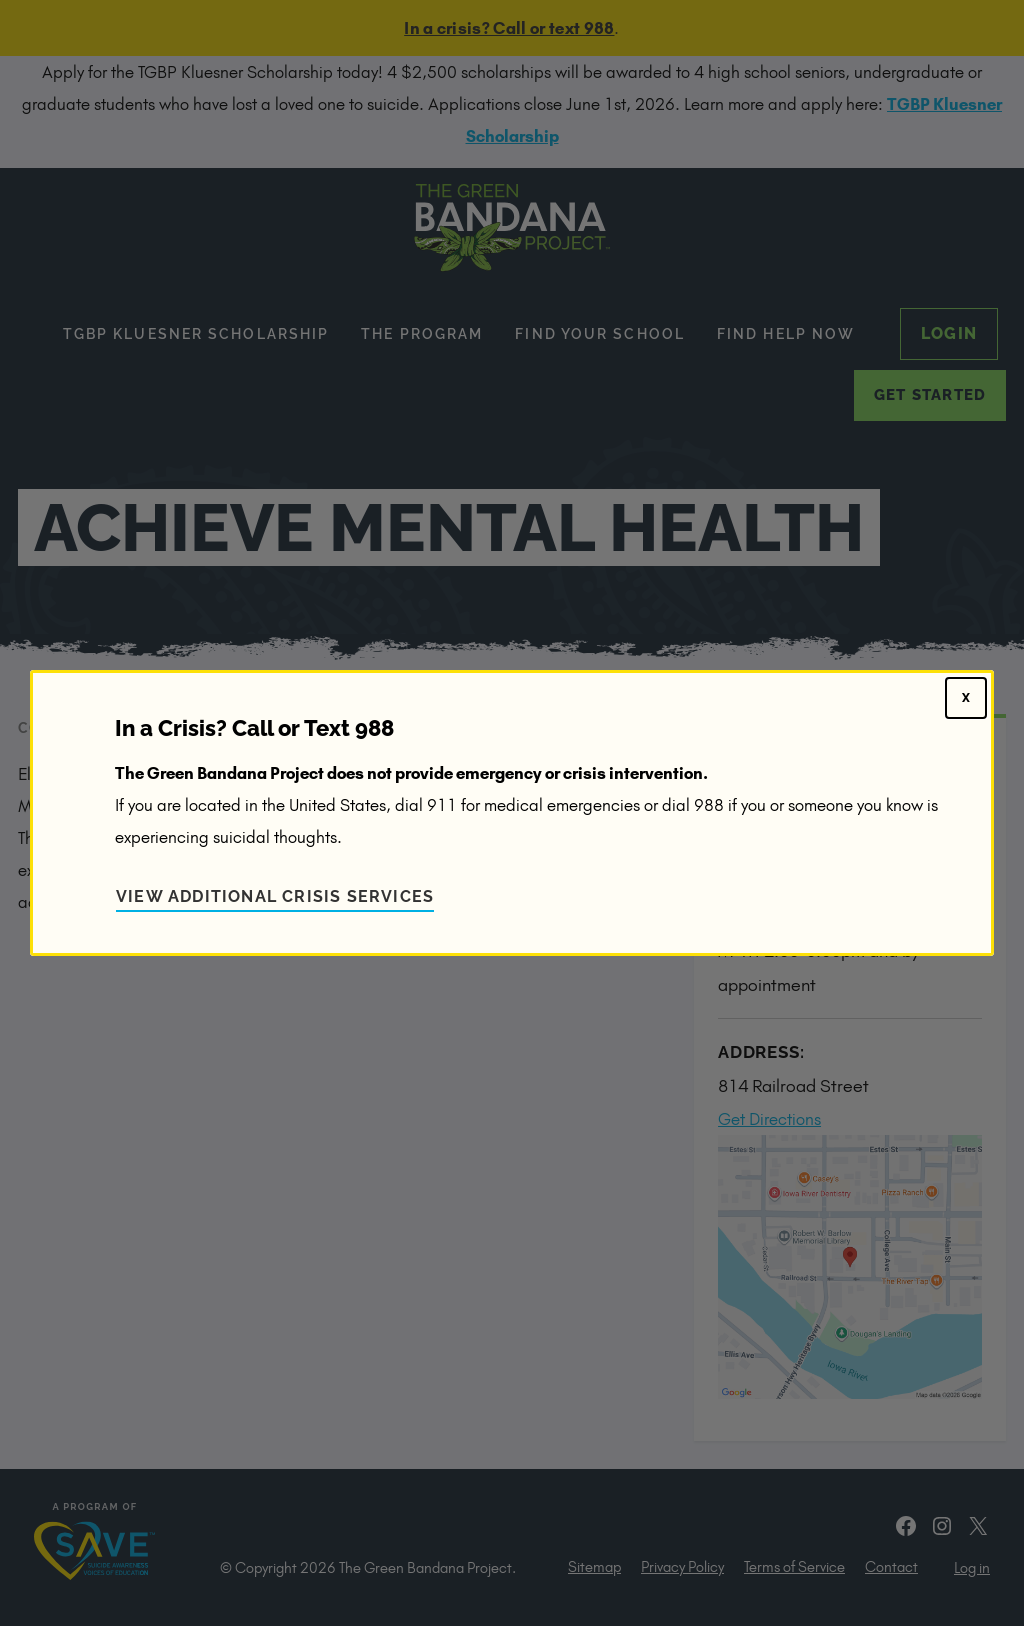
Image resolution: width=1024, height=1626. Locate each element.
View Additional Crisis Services (275, 896)
